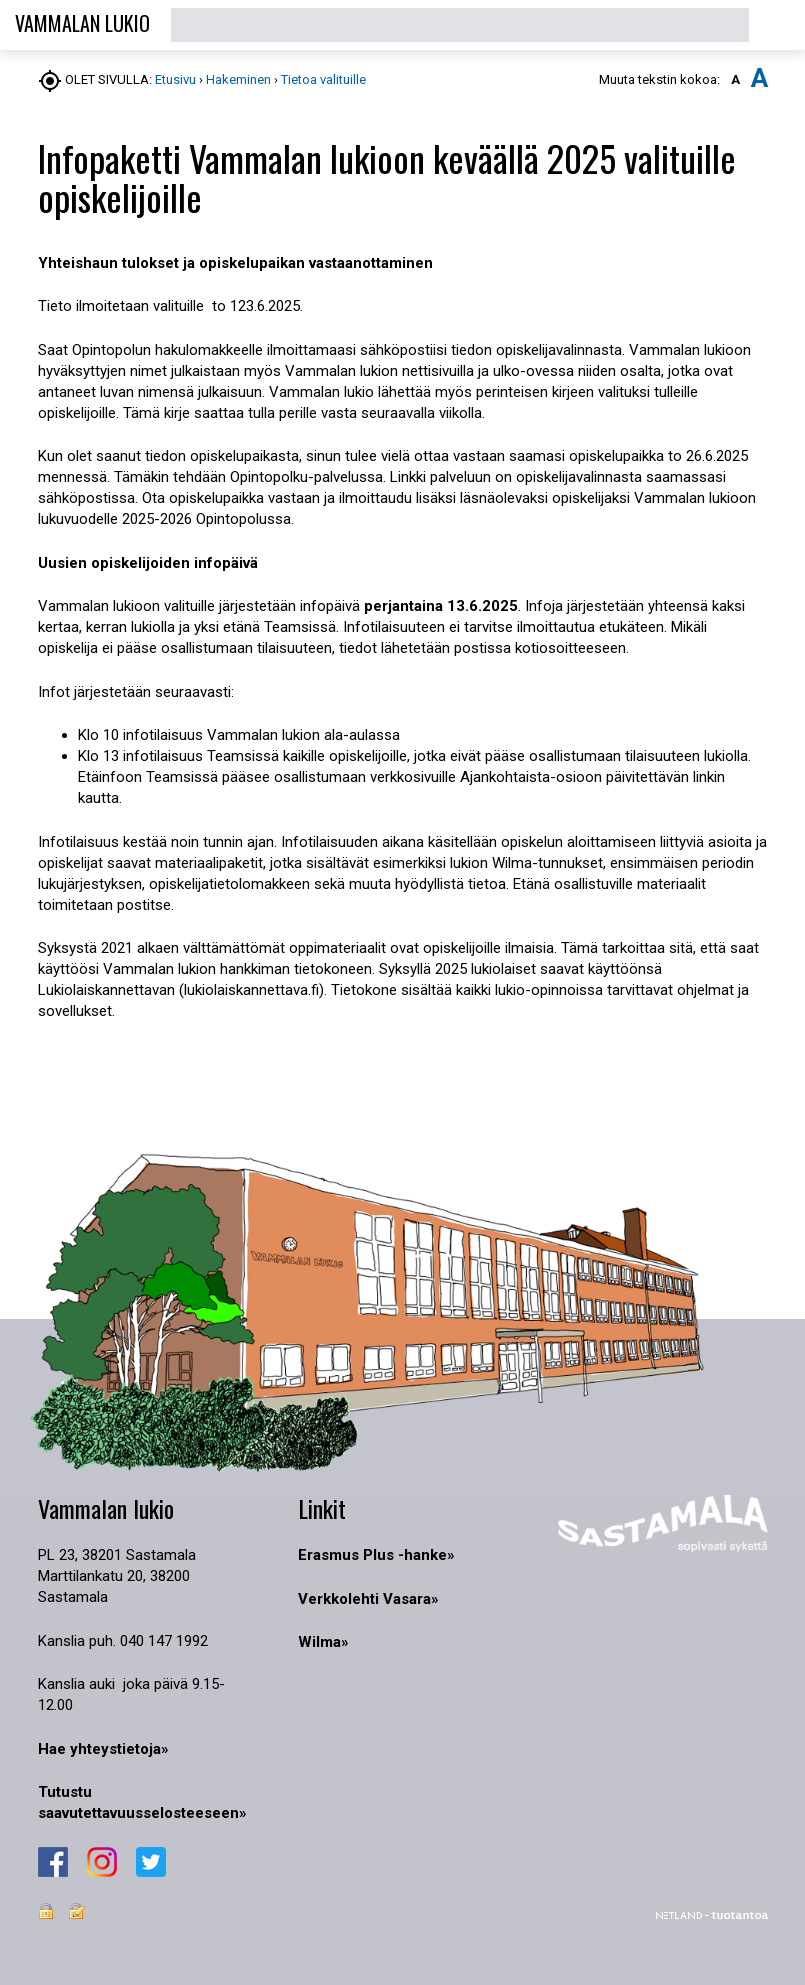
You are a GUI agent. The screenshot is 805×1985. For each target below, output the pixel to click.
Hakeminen (240, 79)
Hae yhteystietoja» (103, 1749)
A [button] (735, 79)
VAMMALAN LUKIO (82, 23)
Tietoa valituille (323, 79)
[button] (777, 25)
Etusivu (175, 79)
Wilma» (323, 1642)
